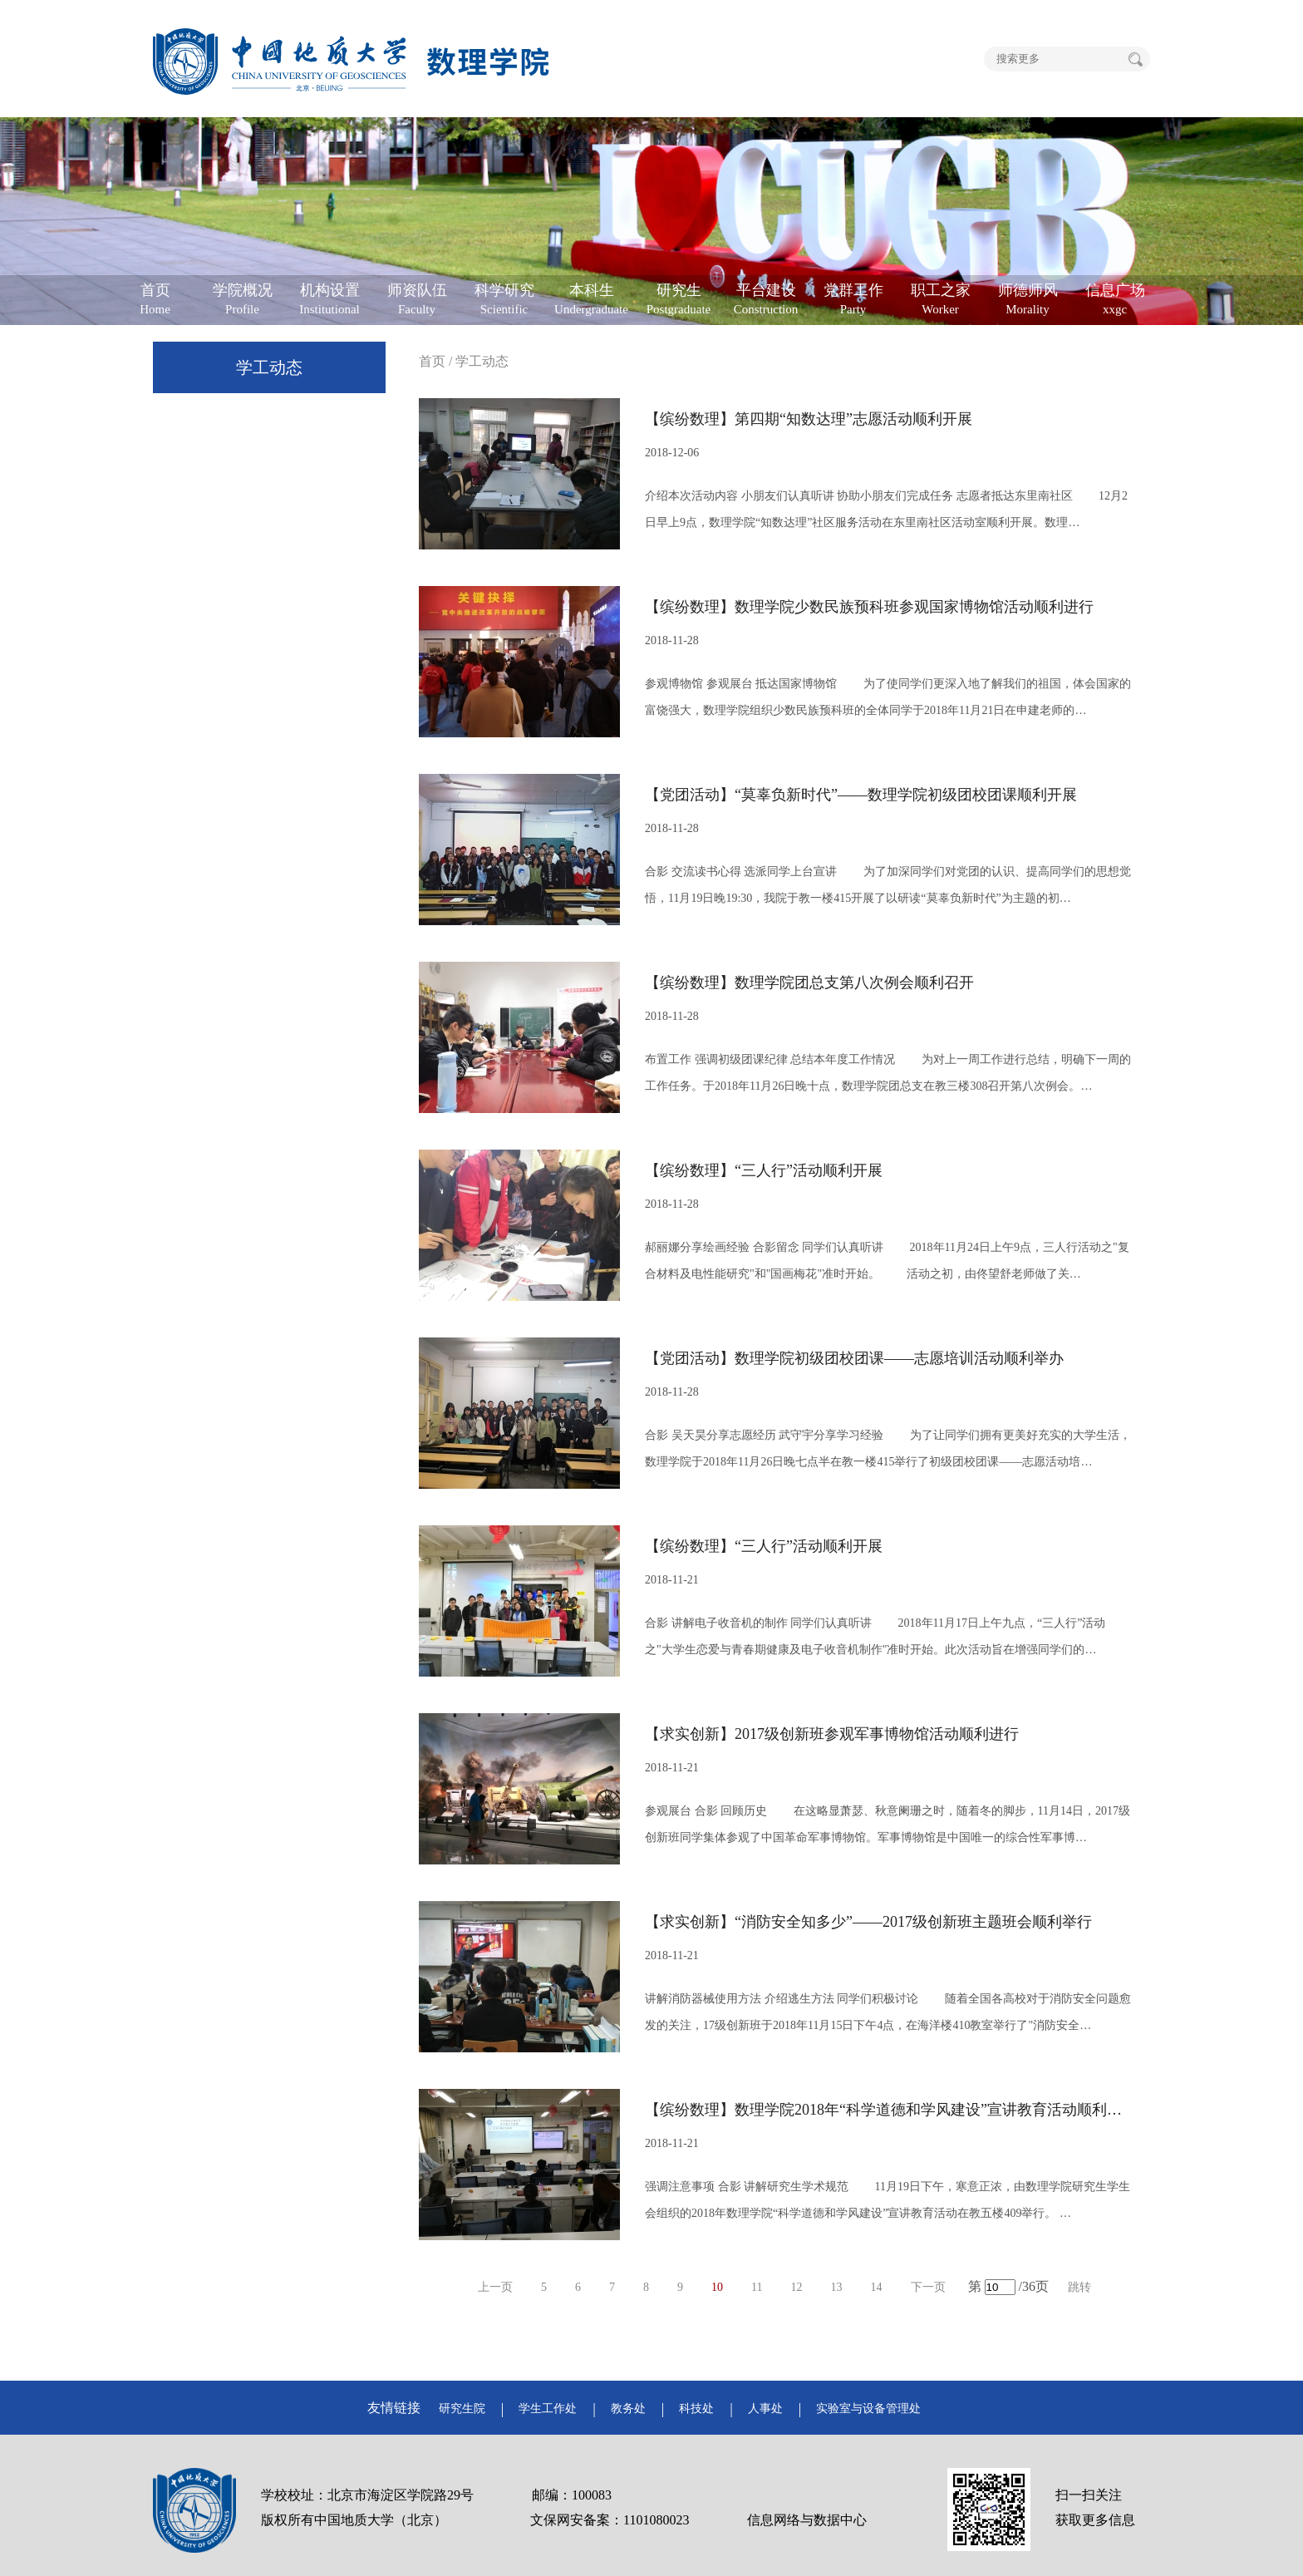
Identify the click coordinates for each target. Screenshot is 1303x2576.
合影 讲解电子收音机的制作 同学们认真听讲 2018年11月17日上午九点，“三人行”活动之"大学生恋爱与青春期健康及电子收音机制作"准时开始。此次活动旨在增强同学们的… (875, 1636)
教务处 (628, 2408)
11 (756, 2287)
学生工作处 (548, 2408)
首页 (432, 361)
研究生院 (462, 2408)
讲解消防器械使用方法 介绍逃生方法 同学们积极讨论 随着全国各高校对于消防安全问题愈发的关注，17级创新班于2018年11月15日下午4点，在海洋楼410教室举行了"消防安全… (888, 2012)
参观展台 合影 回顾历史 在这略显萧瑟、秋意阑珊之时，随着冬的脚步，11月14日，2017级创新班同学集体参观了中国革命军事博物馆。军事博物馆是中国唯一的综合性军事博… (887, 1824)
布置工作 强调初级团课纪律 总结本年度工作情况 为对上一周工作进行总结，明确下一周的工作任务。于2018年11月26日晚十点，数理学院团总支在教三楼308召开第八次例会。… (888, 1072)
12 (797, 2287)
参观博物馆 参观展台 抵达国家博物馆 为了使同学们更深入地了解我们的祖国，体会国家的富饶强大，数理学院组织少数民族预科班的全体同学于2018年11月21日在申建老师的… (888, 697)
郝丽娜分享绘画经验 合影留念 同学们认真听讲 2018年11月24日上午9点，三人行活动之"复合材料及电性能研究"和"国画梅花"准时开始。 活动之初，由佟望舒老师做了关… (887, 1260)
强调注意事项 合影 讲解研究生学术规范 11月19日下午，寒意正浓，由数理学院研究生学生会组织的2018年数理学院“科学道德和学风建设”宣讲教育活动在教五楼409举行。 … (887, 2199)
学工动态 (269, 367)
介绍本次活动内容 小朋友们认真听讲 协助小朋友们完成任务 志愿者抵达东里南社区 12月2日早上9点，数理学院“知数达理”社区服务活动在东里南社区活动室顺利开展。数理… (886, 509)
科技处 (696, 2408)
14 (877, 2287)
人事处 (765, 2408)
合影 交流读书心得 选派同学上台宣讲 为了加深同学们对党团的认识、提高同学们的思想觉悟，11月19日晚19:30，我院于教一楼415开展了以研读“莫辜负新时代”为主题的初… (888, 884)
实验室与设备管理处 (868, 2408)
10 (717, 2287)
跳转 (1079, 2287)
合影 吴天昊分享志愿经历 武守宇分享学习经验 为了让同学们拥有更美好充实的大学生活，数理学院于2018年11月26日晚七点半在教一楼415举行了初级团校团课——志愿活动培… (888, 1448)
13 (837, 2287)
